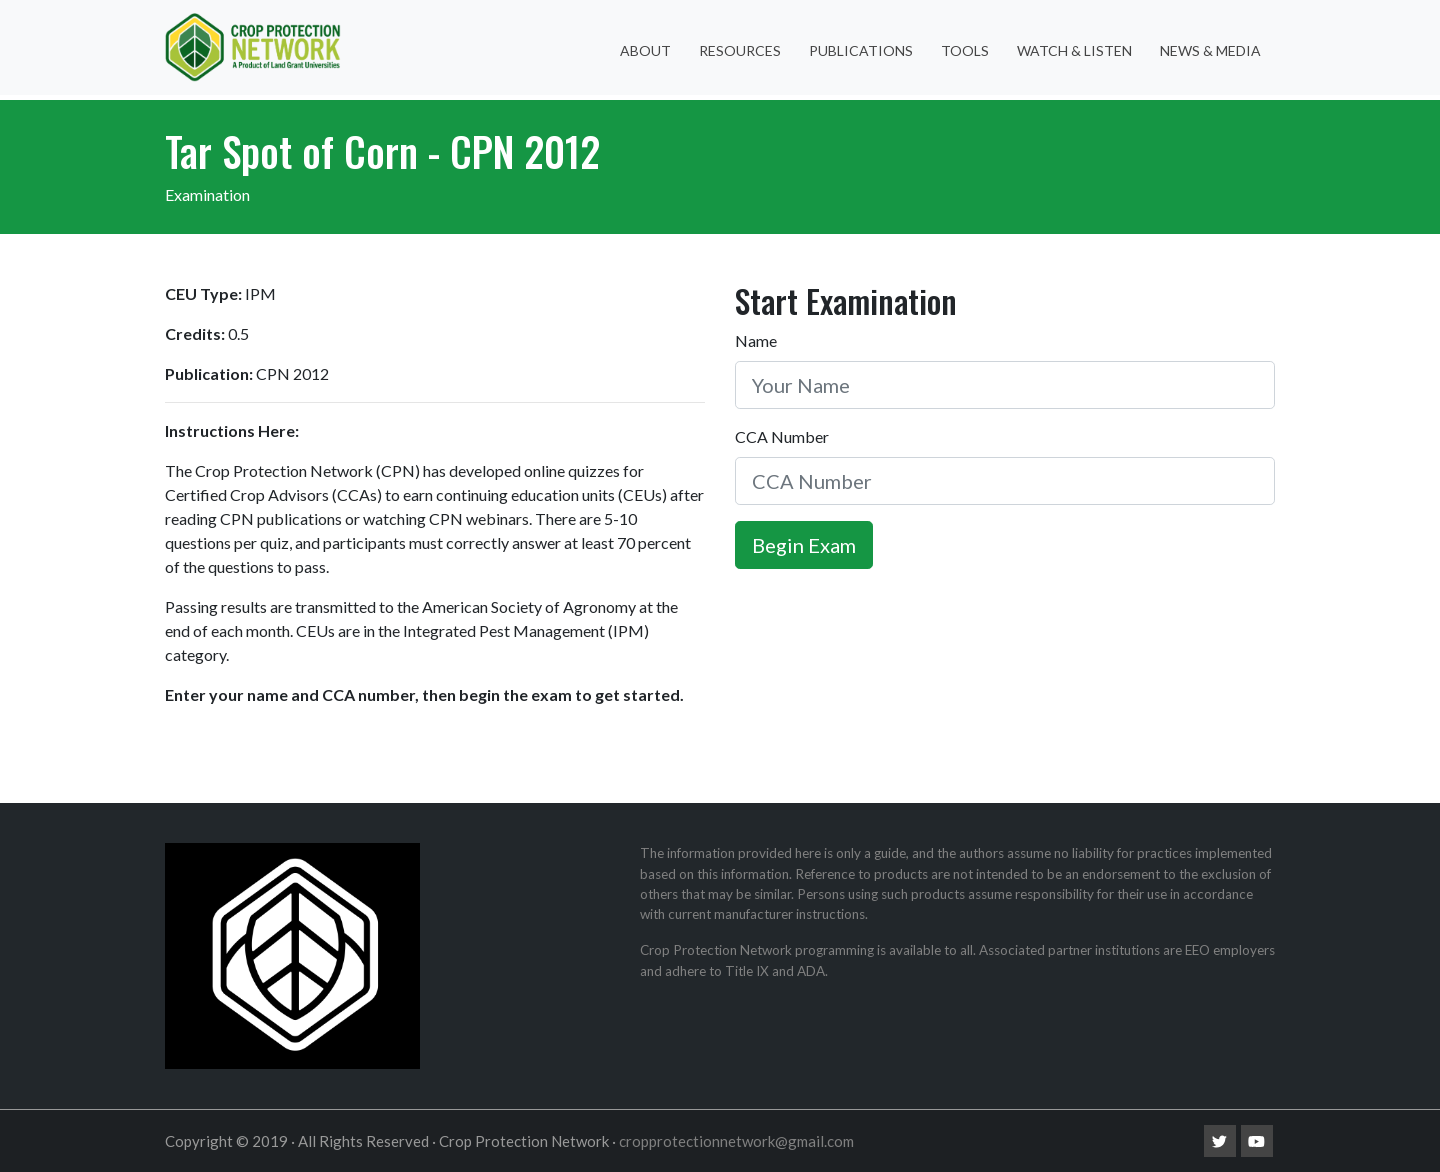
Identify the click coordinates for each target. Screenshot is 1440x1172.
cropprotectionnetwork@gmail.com (736, 1141)
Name (756, 340)
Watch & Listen (1074, 50)
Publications (861, 50)
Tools (965, 50)
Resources (740, 50)
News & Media (1210, 50)
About (645, 50)
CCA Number (782, 436)
